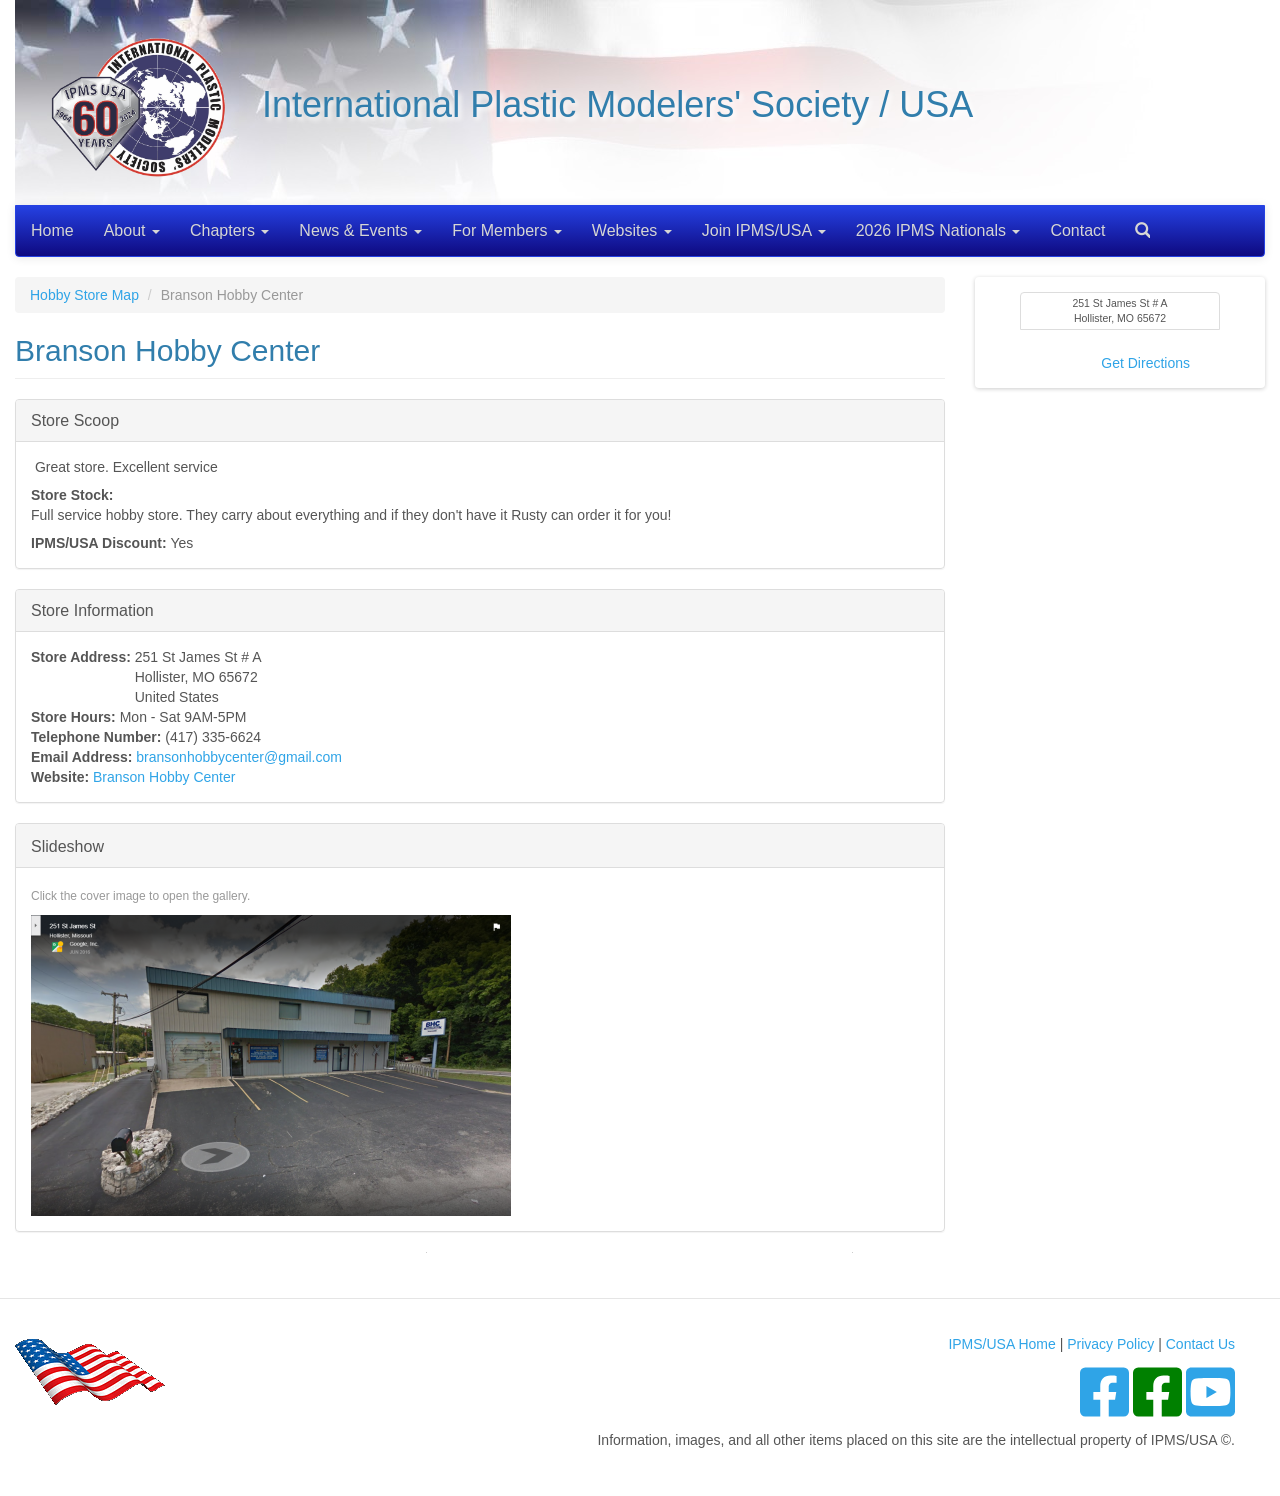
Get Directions (1145, 363)
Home (52, 230)
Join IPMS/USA (764, 230)
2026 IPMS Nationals (938, 230)
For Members (507, 230)
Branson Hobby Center (164, 777)
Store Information (92, 609)
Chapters (229, 230)
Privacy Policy (1110, 1344)
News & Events (360, 230)
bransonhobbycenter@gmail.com (239, 757)
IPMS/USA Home (1001, 1344)
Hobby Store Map (84, 295)
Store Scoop (75, 419)
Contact (1077, 230)
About (132, 230)
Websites (632, 230)
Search (1135, 223)
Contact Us (1200, 1344)
